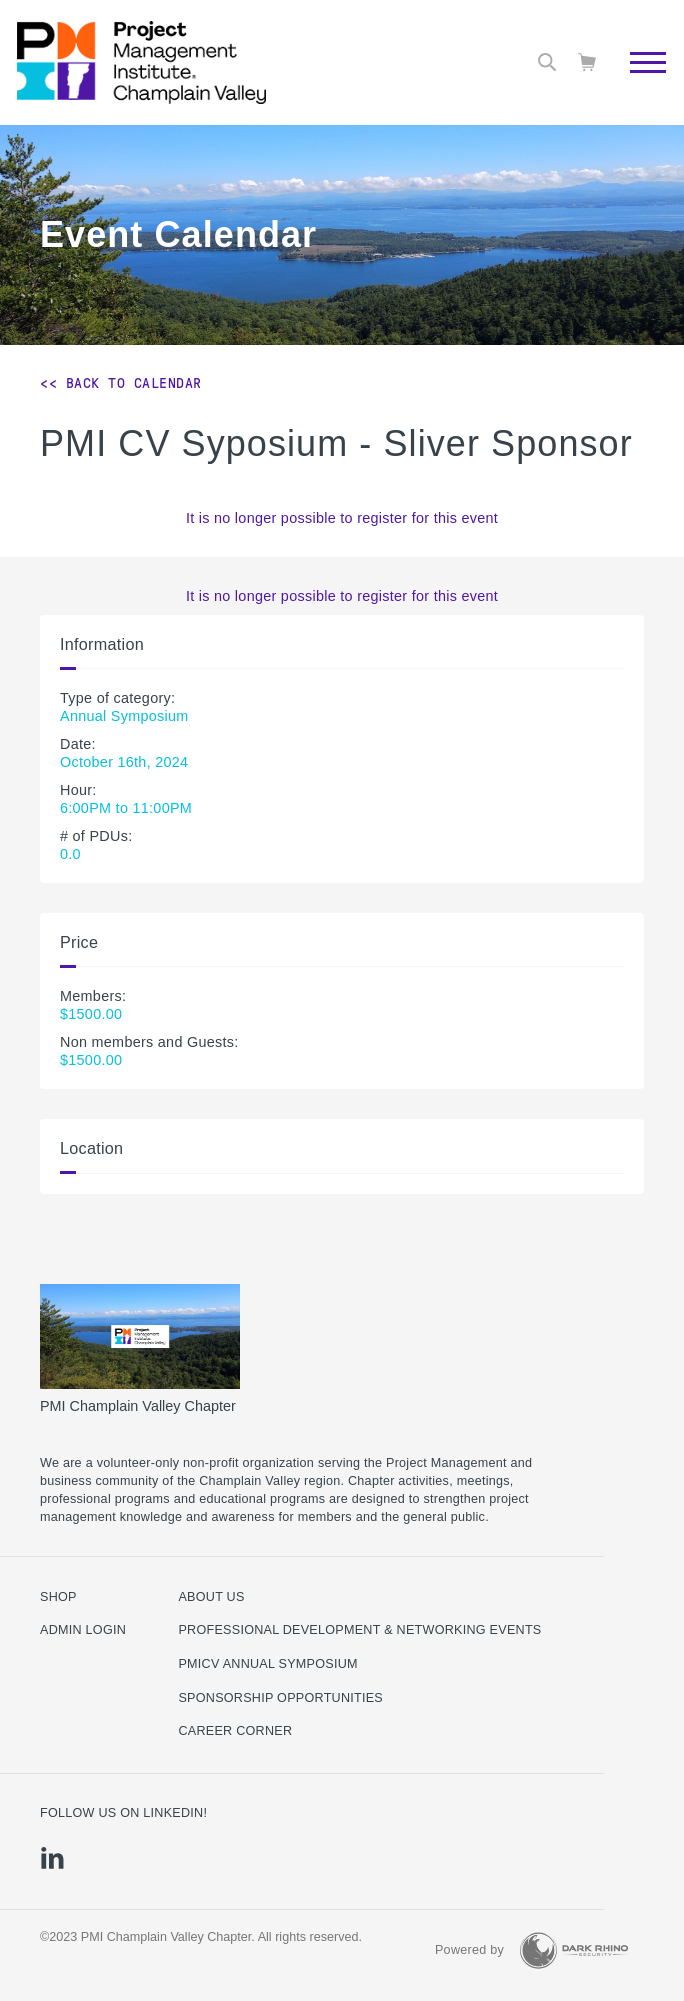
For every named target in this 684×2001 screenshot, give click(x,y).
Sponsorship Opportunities (280, 1698)
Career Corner (235, 1731)
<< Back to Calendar (121, 383)
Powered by (469, 1950)
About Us (211, 1597)
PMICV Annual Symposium (267, 1664)
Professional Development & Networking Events (359, 1630)
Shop (58, 1597)
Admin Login (83, 1630)
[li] (52, 1858)
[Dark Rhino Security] (574, 1950)
